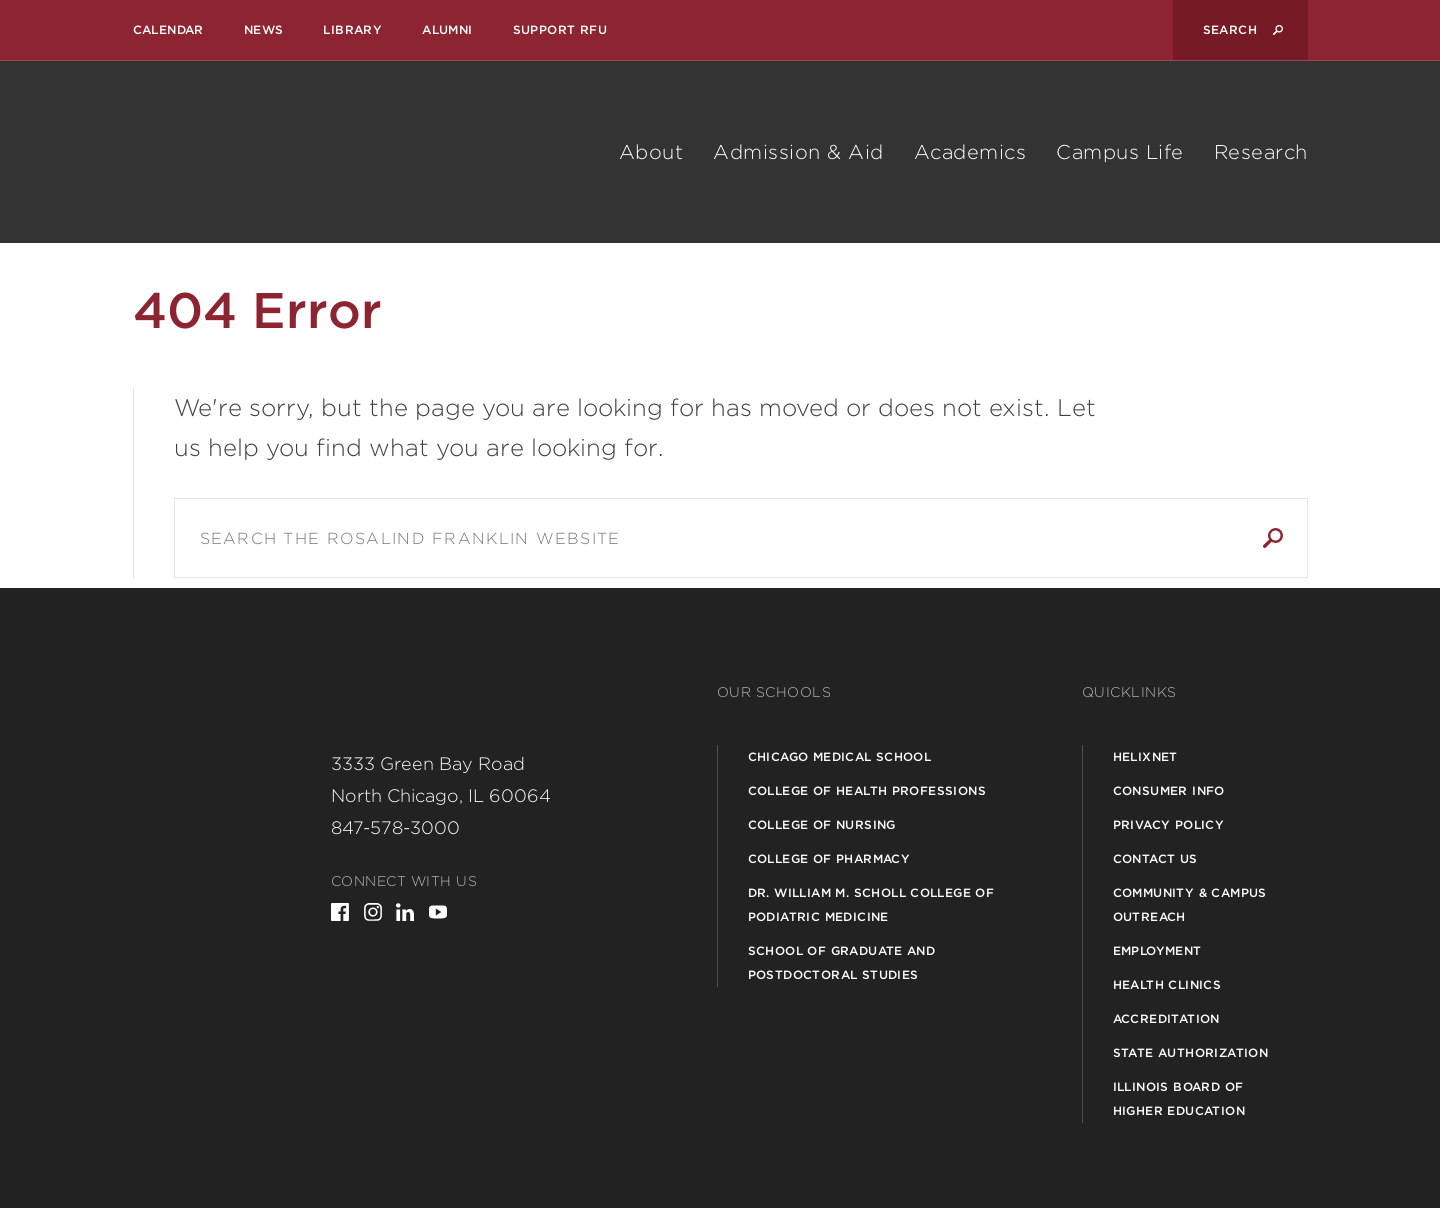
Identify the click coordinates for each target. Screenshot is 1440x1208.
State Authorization (1191, 1052)
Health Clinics (1167, 984)
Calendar (168, 29)
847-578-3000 (395, 827)
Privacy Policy (1169, 824)
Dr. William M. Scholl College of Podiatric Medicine (871, 904)
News (264, 29)
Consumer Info (1169, 790)
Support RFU (560, 29)
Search (1273, 538)
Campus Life (1120, 152)
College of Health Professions (867, 790)
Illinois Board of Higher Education (1179, 1098)
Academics (970, 152)
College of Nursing (822, 824)
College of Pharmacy (829, 858)
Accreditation (1166, 1018)
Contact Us (1155, 858)
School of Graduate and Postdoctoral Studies (842, 962)
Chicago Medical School (840, 756)
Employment (1157, 950)
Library (352, 29)
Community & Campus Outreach (1190, 904)
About (651, 152)
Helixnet (1145, 756)
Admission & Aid (798, 152)
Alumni (447, 29)
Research (1261, 152)
